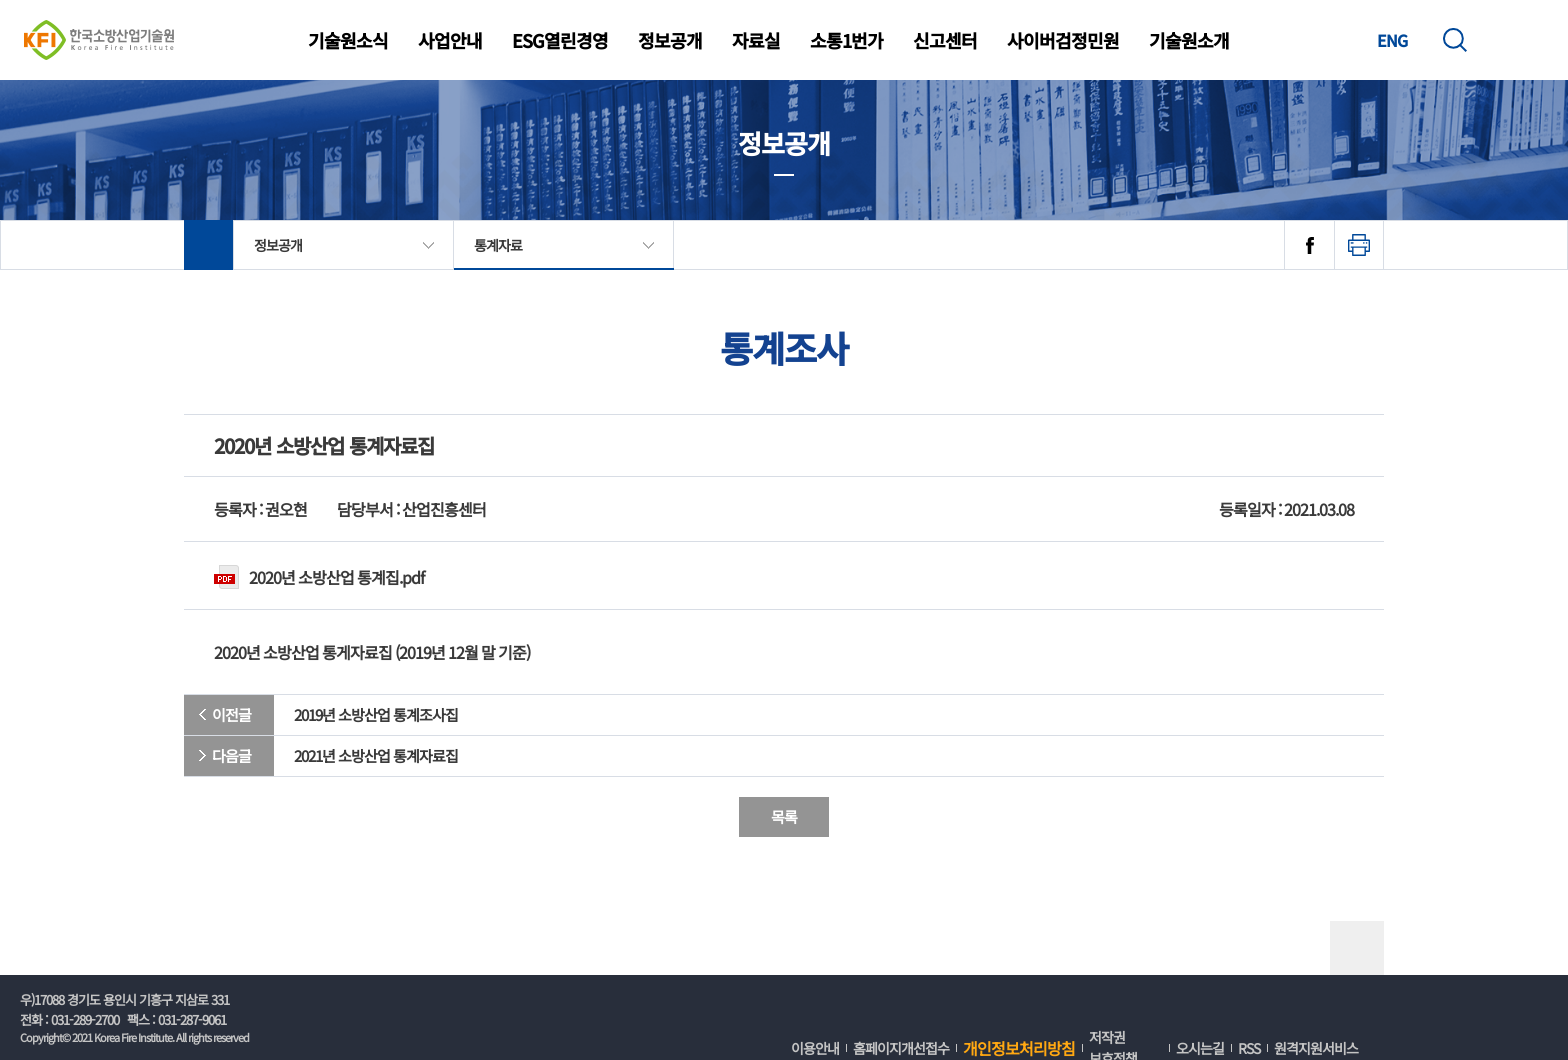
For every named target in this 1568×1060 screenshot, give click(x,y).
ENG (1392, 40)
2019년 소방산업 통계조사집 (376, 714)
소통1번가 (846, 40)
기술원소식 (348, 40)
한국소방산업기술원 (99, 40)
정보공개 (670, 40)
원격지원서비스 (1316, 1048)
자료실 (756, 40)
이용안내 (815, 1048)
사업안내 (450, 40)
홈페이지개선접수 (901, 1048)
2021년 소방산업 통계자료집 (376, 755)
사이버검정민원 (1063, 40)
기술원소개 (1189, 40)
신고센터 (945, 40)
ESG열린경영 (560, 40)
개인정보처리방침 (1019, 1048)
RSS (1249, 1048)
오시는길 (1200, 1048)
